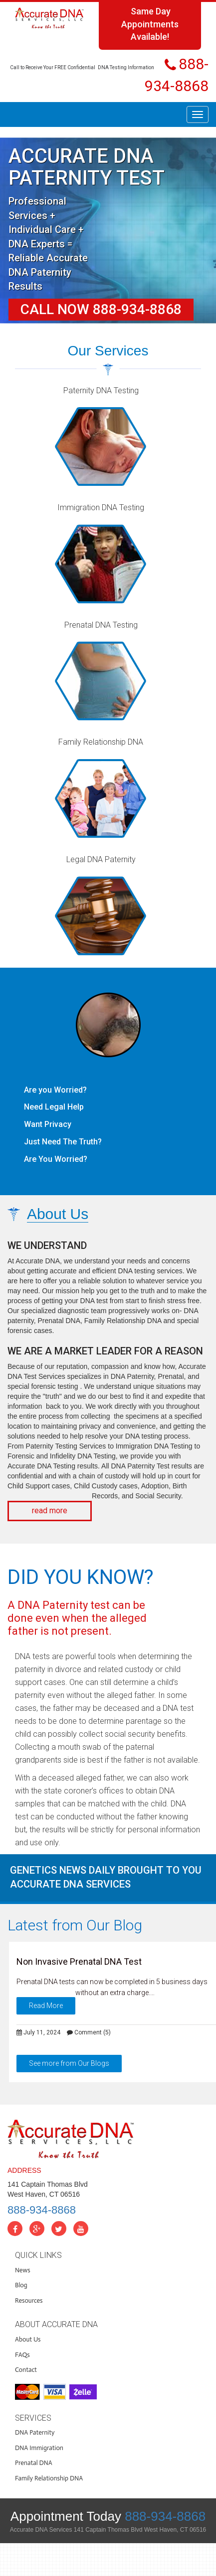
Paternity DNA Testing (101, 390)
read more (49, 1510)
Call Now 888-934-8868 (101, 309)
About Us (28, 2339)
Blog (21, 2285)
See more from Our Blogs (69, 2063)
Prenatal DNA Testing (101, 625)
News (22, 2270)
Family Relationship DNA (100, 742)
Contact (26, 2369)
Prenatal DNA (33, 2462)
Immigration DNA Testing (100, 507)
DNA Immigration (39, 2448)
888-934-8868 (41, 2210)
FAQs (22, 2354)
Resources (28, 2300)
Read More (46, 2006)
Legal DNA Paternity (101, 859)
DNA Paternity (34, 2432)
